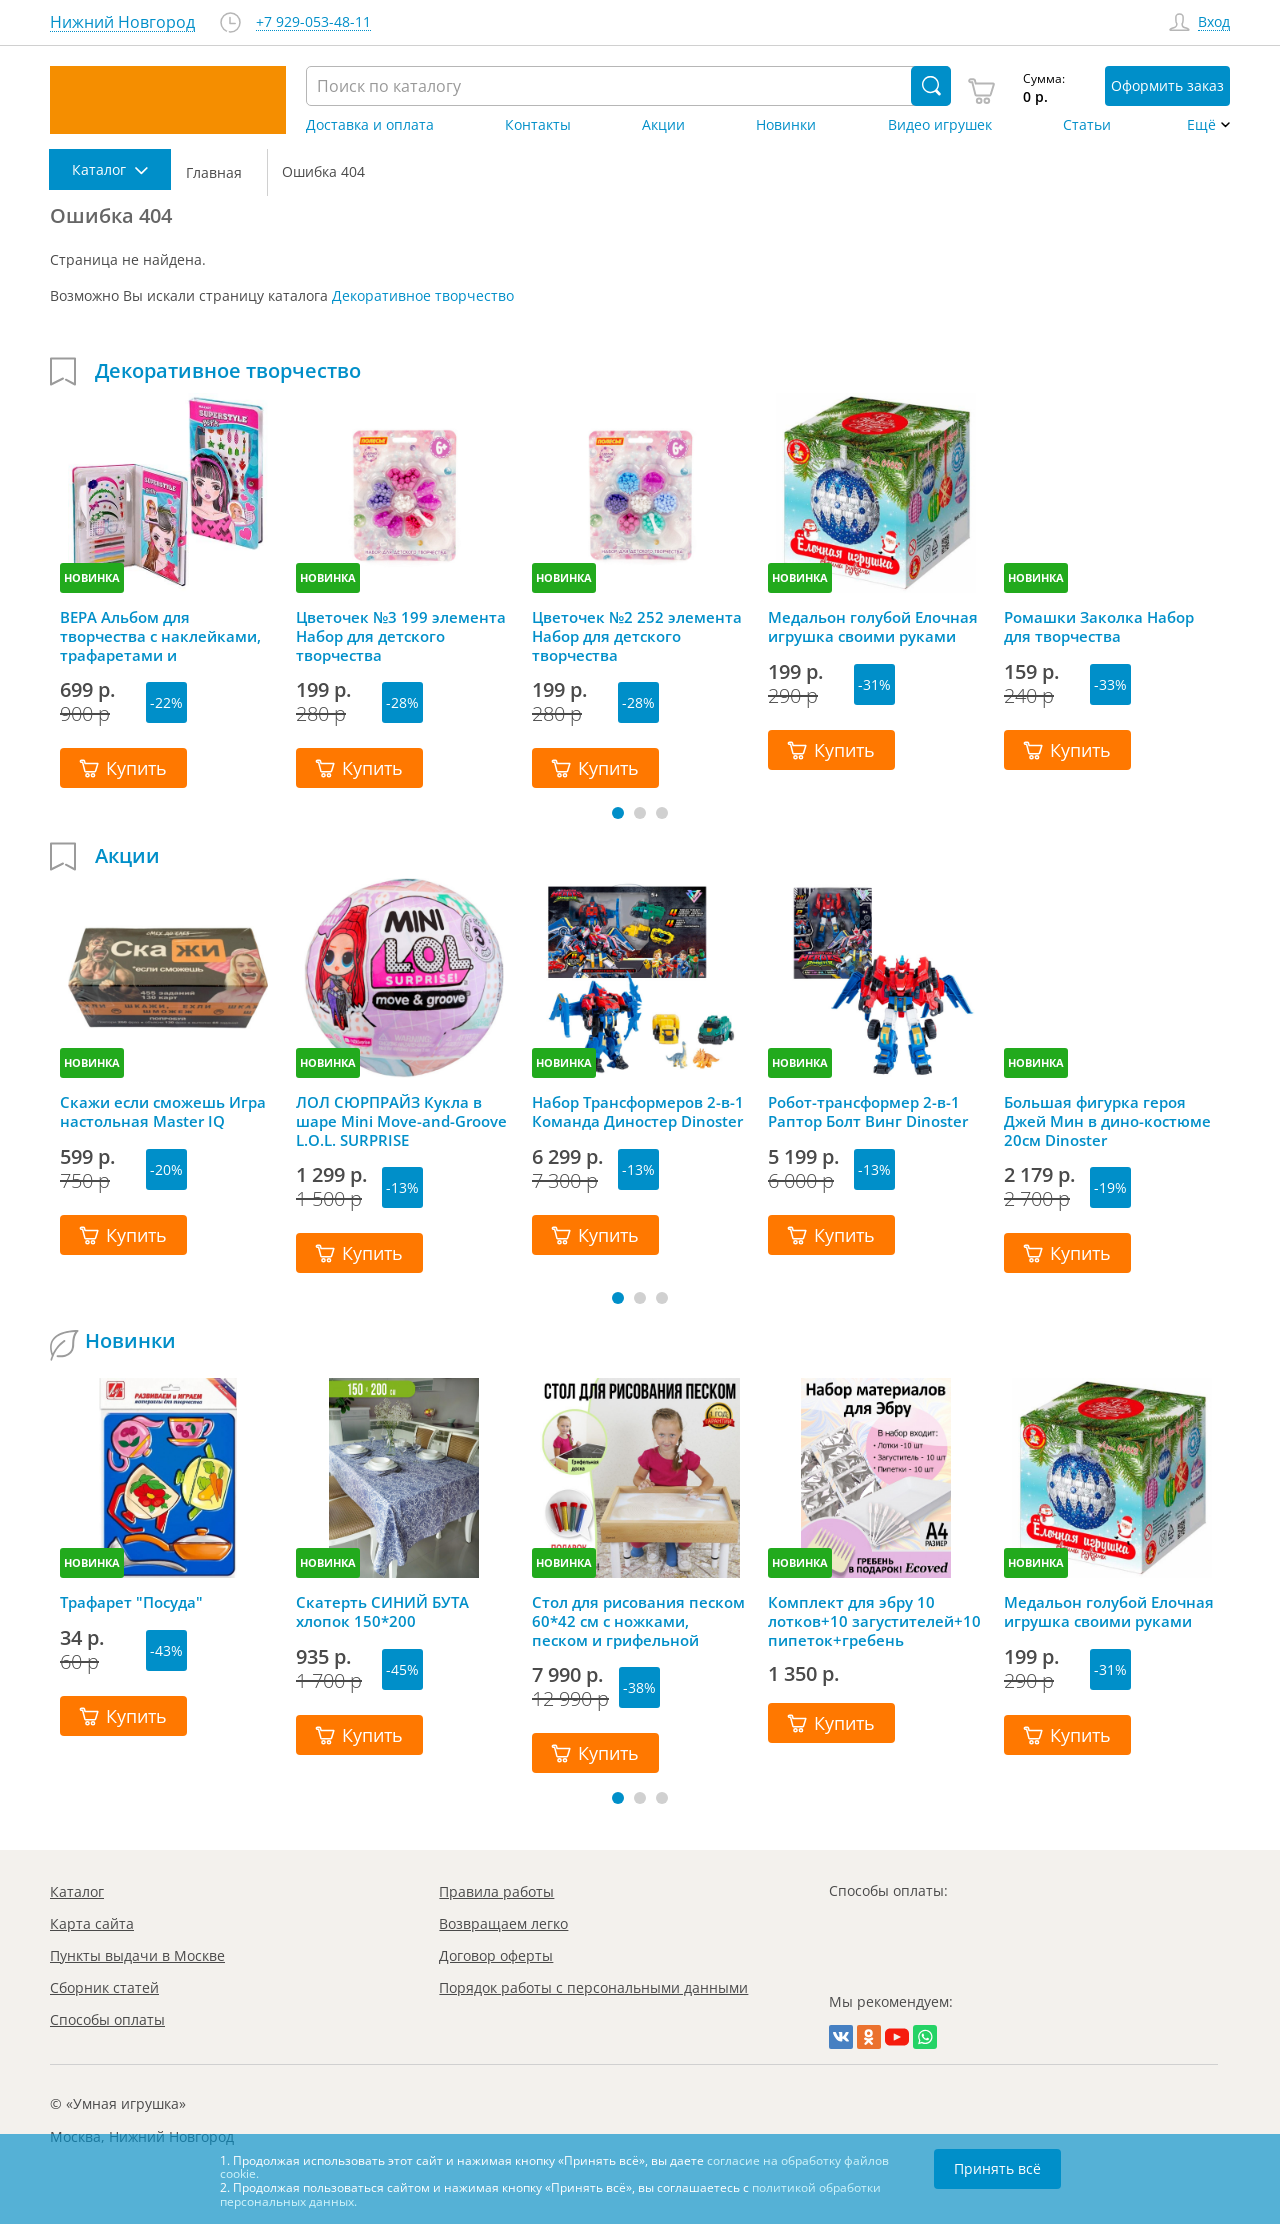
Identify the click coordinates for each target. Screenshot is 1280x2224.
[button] (618, 813)
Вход (1214, 22)
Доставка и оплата (370, 125)
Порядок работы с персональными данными (593, 1987)
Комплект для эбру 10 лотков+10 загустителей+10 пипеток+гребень (874, 1621)
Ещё (1201, 125)
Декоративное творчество (423, 295)
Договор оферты (496, 1955)
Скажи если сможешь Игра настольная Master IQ (163, 1112)
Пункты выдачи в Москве (137, 1955)
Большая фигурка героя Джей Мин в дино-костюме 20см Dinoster (1107, 1121)
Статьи (1087, 125)
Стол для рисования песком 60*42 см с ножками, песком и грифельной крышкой (638, 1621)
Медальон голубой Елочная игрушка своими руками (873, 627)
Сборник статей (104, 1987)
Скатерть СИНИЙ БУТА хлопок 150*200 (382, 1612)
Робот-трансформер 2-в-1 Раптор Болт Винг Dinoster (868, 1112)
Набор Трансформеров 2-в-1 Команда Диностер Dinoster (638, 1112)
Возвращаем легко (503, 1923)
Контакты (538, 125)
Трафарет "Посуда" (131, 1602)
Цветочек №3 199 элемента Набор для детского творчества (401, 636)
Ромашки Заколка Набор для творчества (1099, 627)
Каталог (77, 1891)
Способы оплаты (107, 2019)
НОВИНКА (92, 577)
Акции (663, 125)
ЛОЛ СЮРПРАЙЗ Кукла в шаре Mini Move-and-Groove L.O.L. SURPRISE (401, 1121)
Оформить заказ (1167, 85)
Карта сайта (92, 1923)
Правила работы (496, 1891)
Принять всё (997, 2168)
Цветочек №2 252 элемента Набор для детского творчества (637, 636)
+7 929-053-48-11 (313, 22)
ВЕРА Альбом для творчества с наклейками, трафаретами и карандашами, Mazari (160, 636)
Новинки (786, 125)
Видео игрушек (940, 125)
